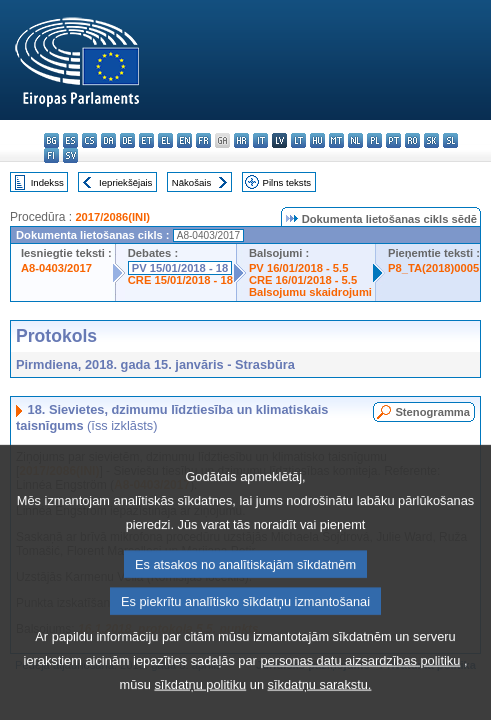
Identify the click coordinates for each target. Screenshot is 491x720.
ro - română (412, 140)
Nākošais (191, 182)
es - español (70, 140)
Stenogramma (432, 412)
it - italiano (260, 140)
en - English (184, 140)
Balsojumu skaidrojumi (310, 292)
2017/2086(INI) (112, 217)
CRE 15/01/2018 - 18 (180, 280)
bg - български (51, 140)
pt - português (393, 140)
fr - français (203, 140)
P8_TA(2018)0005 (433, 268)
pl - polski (374, 140)
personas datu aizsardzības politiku (360, 695)
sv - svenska (70, 155)
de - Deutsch (127, 140)
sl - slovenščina (450, 140)
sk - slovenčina (431, 140)
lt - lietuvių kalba (298, 140)
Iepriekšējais (125, 182)
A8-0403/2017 (56, 268)
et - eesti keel (146, 140)
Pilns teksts (287, 182)
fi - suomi (51, 155)
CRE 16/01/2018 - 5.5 (303, 280)
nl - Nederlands (355, 140)
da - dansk (108, 140)
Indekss (47, 182)
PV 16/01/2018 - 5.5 (299, 268)
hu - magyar (317, 140)
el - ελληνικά (165, 140)
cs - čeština (89, 140)
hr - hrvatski (241, 140)
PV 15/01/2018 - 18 (180, 268)
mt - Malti (336, 140)
